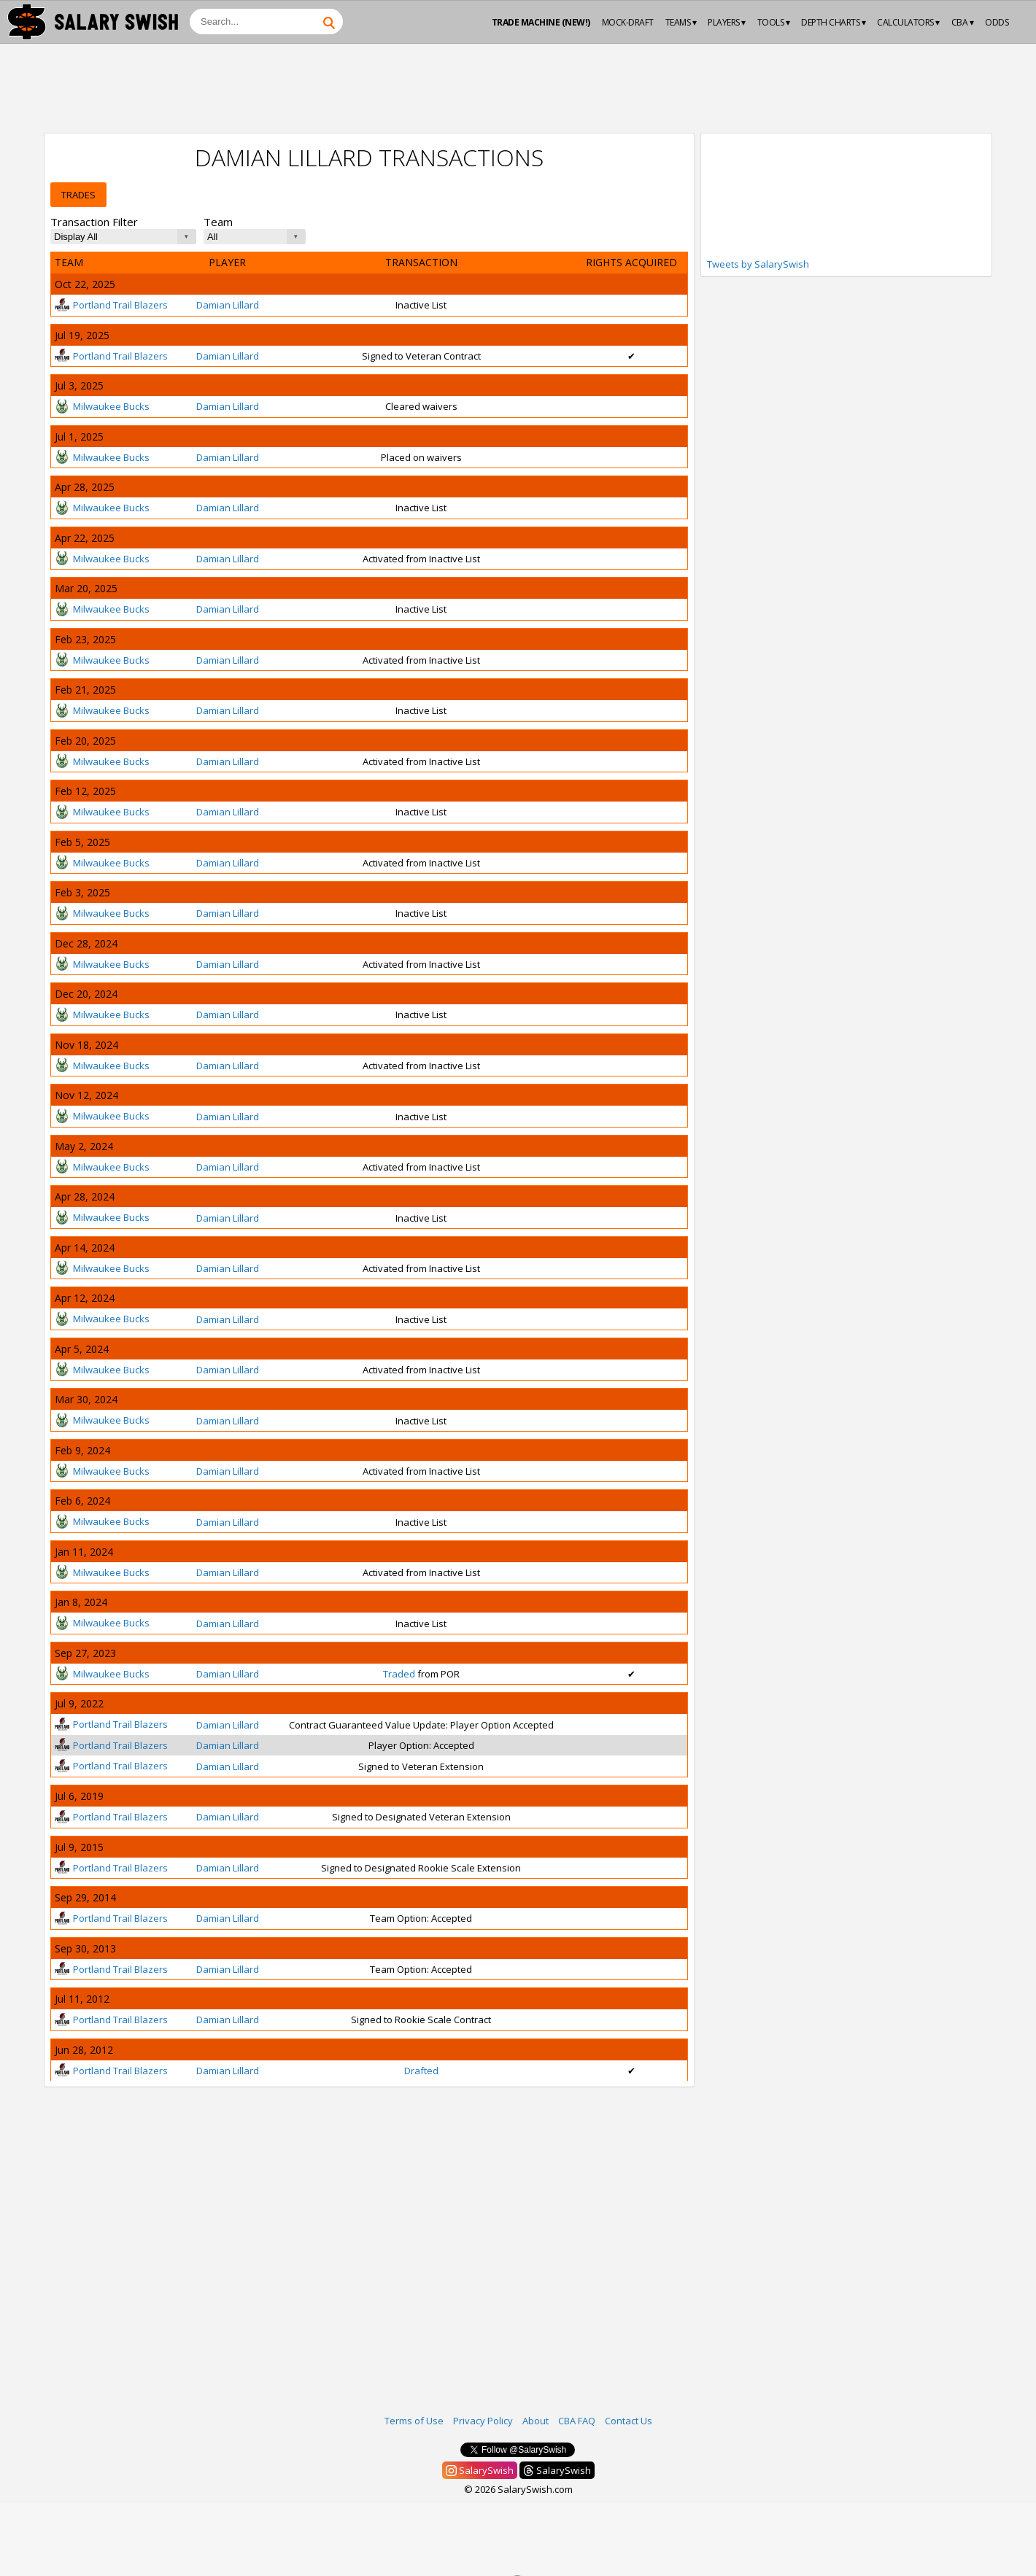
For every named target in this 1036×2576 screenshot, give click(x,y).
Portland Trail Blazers (111, 304)
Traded (399, 1673)
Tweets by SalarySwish (758, 264)
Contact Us (628, 2420)
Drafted (421, 2070)
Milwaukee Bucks (102, 406)
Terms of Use (414, 2420)
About (535, 2420)
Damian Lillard (227, 304)
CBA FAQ (576, 2420)
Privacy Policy (483, 2420)
